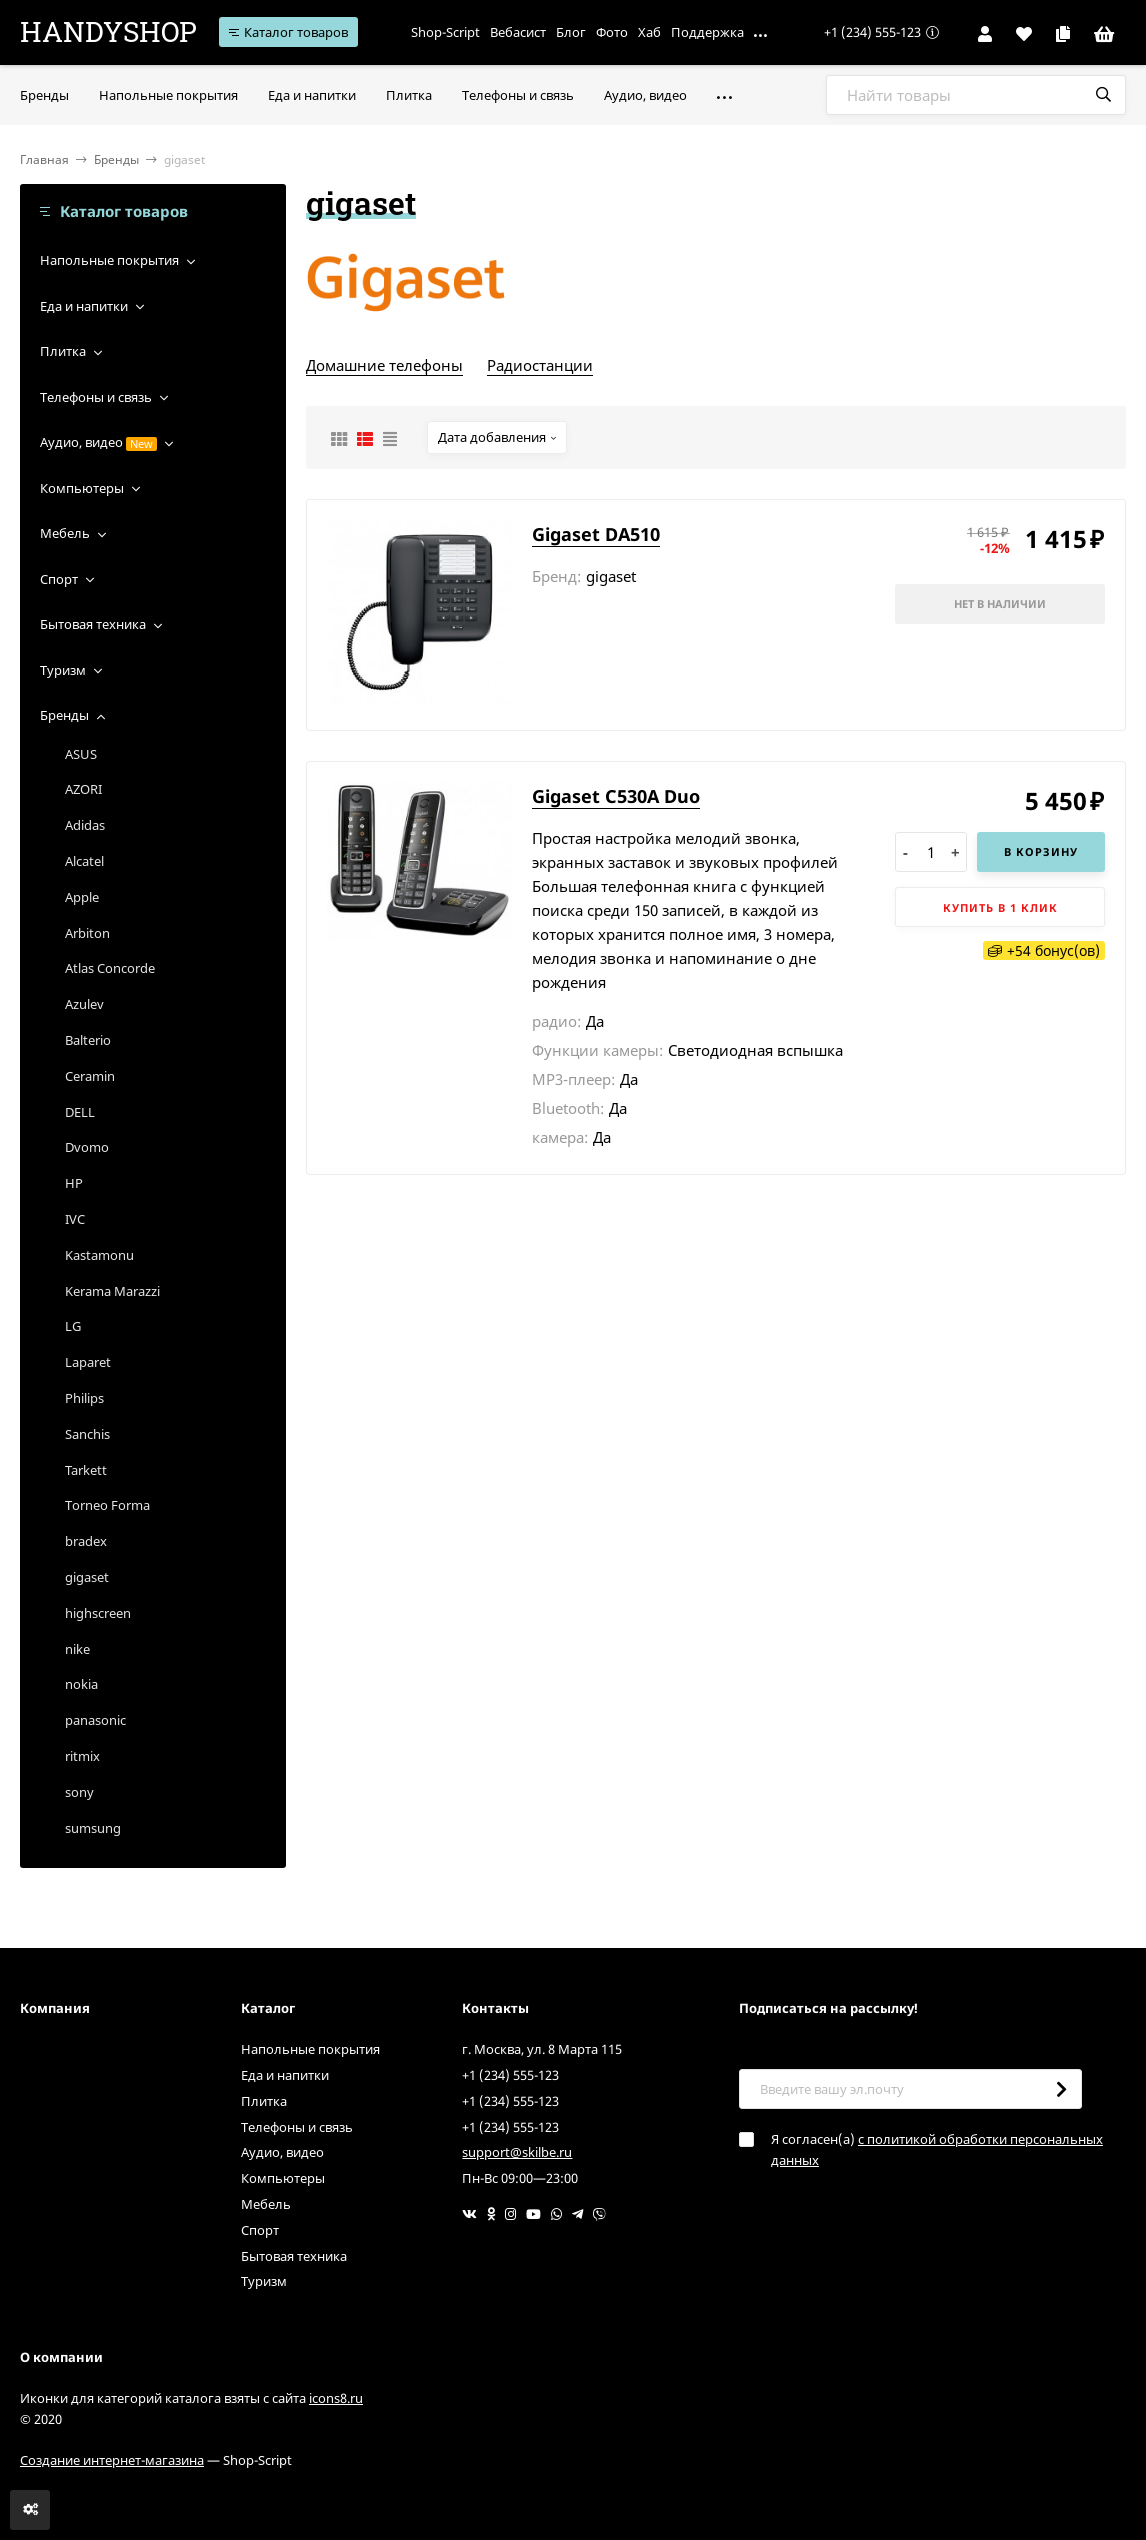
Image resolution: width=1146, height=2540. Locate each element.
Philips (84, 1398)
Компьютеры (82, 488)
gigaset (87, 1577)
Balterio (88, 1040)
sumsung (93, 1828)
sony (79, 1792)
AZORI (83, 789)
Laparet (88, 1362)
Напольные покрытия (109, 260)
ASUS (81, 754)
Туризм (63, 670)
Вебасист (518, 32)
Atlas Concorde (110, 968)
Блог (571, 32)
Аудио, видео (81, 442)
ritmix (82, 1756)
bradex (86, 1541)
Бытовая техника (93, 624)
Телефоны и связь (96, 397)
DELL (80, 1112)
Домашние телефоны (384, 365)
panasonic (95, 1720)
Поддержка (707, 32)
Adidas (85, 825)
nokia (81, 1684)
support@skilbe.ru (517, 2152)
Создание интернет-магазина (112, 2460)
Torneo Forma (107, 1505)
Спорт (59, 579)
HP (74, 1183)
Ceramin (90, 1076)
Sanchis (87, 1434)
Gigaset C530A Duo (616, 796)
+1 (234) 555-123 (872, 32)
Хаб (649, 32)
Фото (612, 32)
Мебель (65, 533)
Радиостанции (540, 365)
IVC (75, 1219)
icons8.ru (336, 2398)
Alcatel (84, 861)
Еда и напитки (84, 306)
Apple (82, 897)
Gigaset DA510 (596, 534)
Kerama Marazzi (112, 1291)
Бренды (116, 159)
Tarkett (86, 1470)
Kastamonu (99, 1255)
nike (77, 1649)
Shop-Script (445, 32)
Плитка (63, 351)
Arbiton (87, 933)
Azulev (84, 1004)
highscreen (98, 1613)
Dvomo (87, 1147)
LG (73, 1326)
